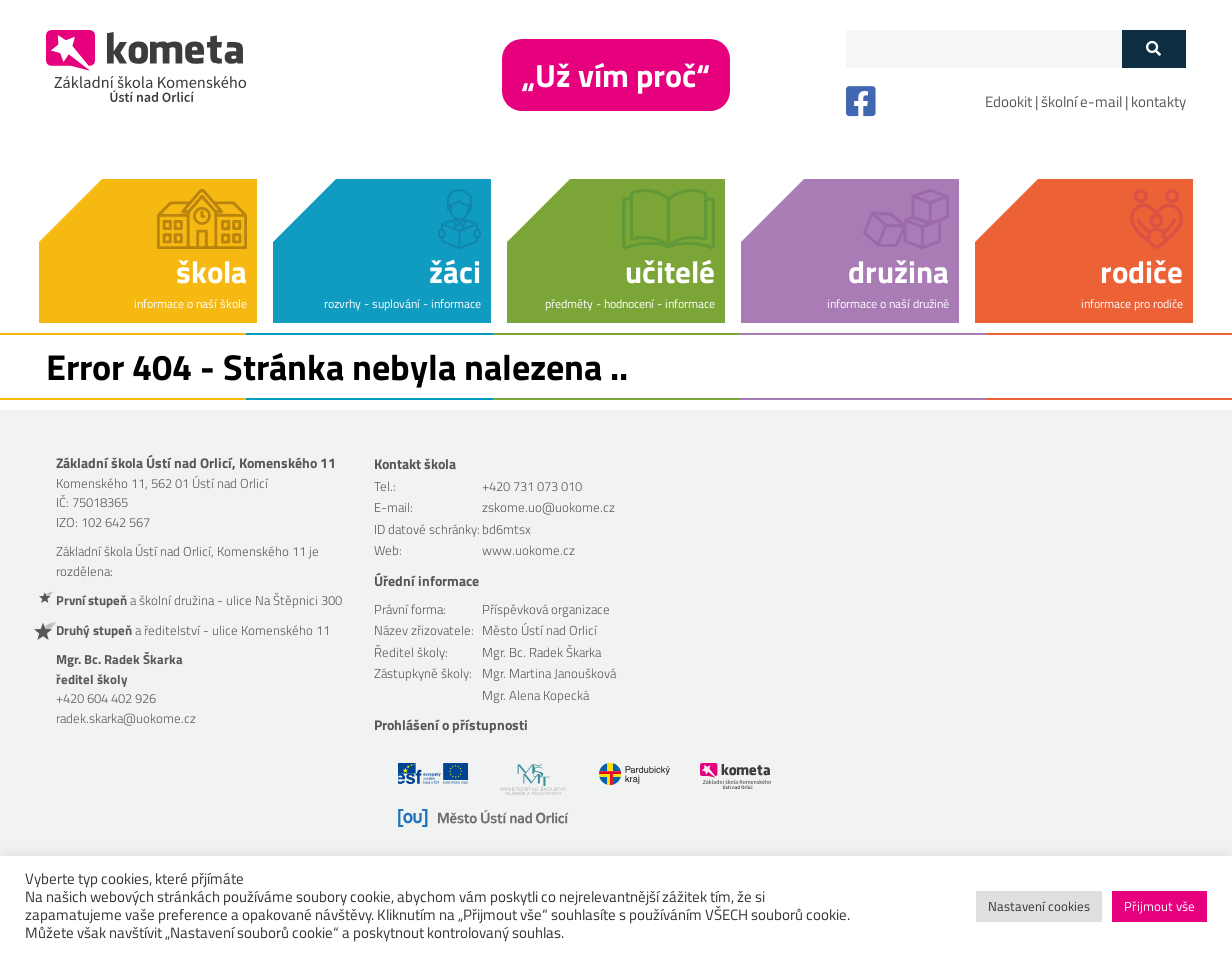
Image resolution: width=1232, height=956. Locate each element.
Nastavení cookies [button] (1039, 906)
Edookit (1008, 101)
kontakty (1158, 101)
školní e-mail (1081, 101)
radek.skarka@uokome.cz (126, 718)
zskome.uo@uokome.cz (548, 507)
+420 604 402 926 (106, 698)
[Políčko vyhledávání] (984, 49)
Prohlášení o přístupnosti (451, 724)
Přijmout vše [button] (1159, 906)
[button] (148, 247)
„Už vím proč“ (616, 75)
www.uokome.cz (528, 550)
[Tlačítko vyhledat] (1153, 49)
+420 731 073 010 (532, 486)
